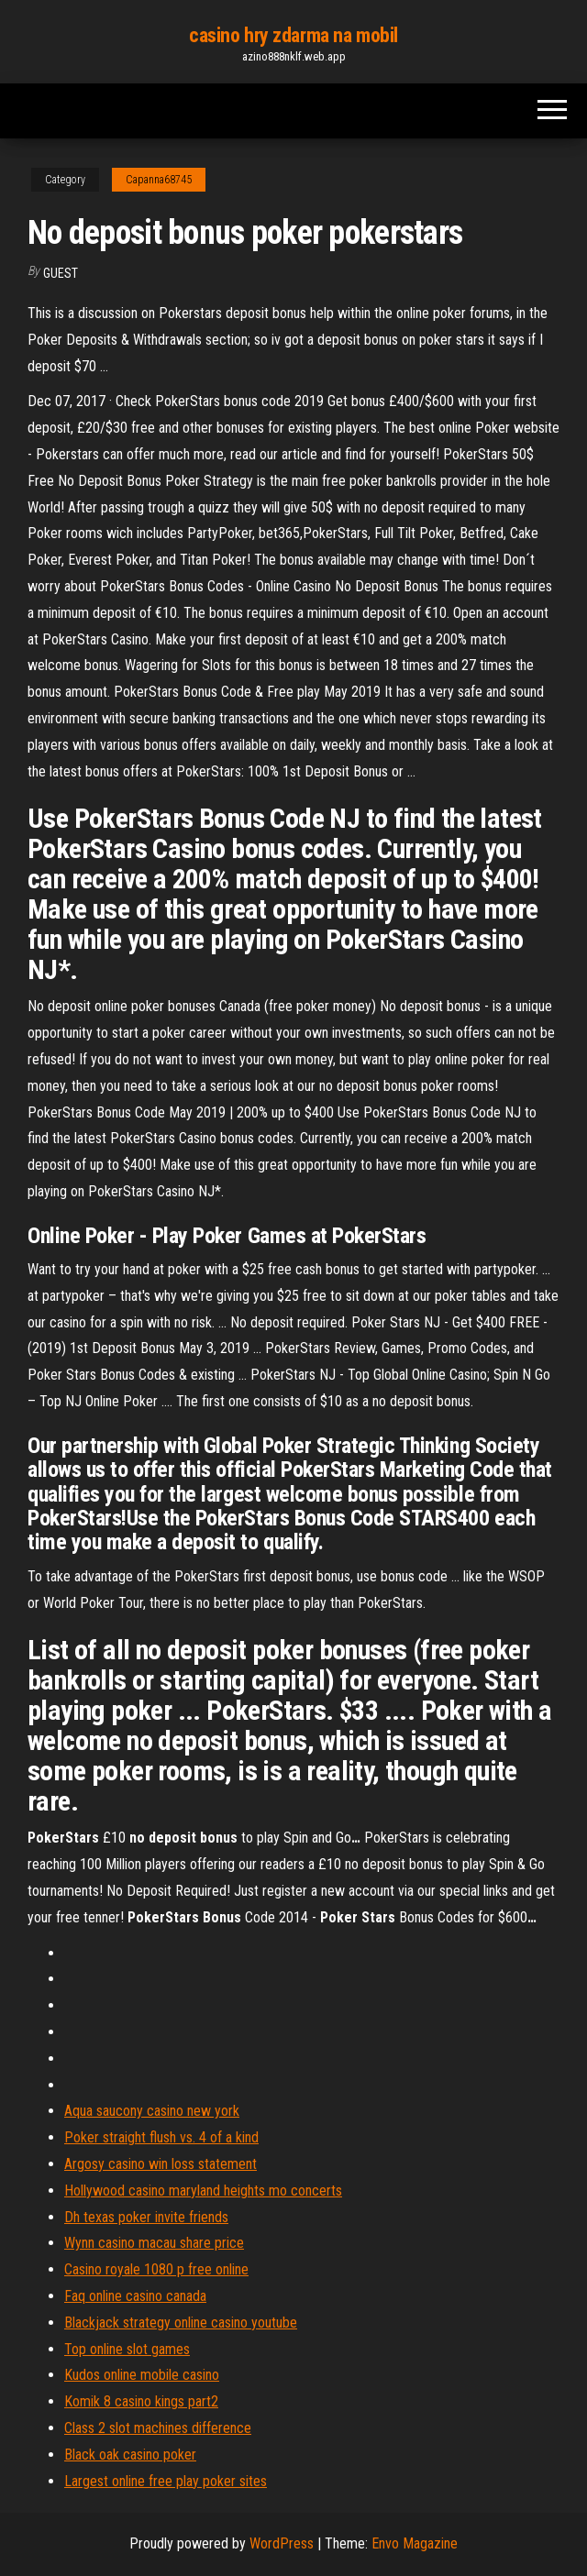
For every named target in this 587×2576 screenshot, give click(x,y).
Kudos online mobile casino (141, 2374)
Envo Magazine (414, 2543)
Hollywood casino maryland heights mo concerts (203, 2190)
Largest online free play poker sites (165, 2481)
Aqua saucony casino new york (151, 2110)
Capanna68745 (159, 179)
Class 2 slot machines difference (157, 2428)
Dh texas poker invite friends (146, 2217)
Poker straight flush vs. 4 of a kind (161, 2137)
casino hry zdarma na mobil (293, 35)
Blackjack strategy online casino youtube (180, 2322)
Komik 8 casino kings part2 (141, 2401)
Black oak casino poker (130, 2454)
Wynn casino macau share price (154, 2242)
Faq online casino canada (135, 2296)
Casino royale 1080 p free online (156, 2269)
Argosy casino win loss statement (160, 2164)
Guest (60, 273)
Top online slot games (127, 2349)
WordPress (281, 2543)
